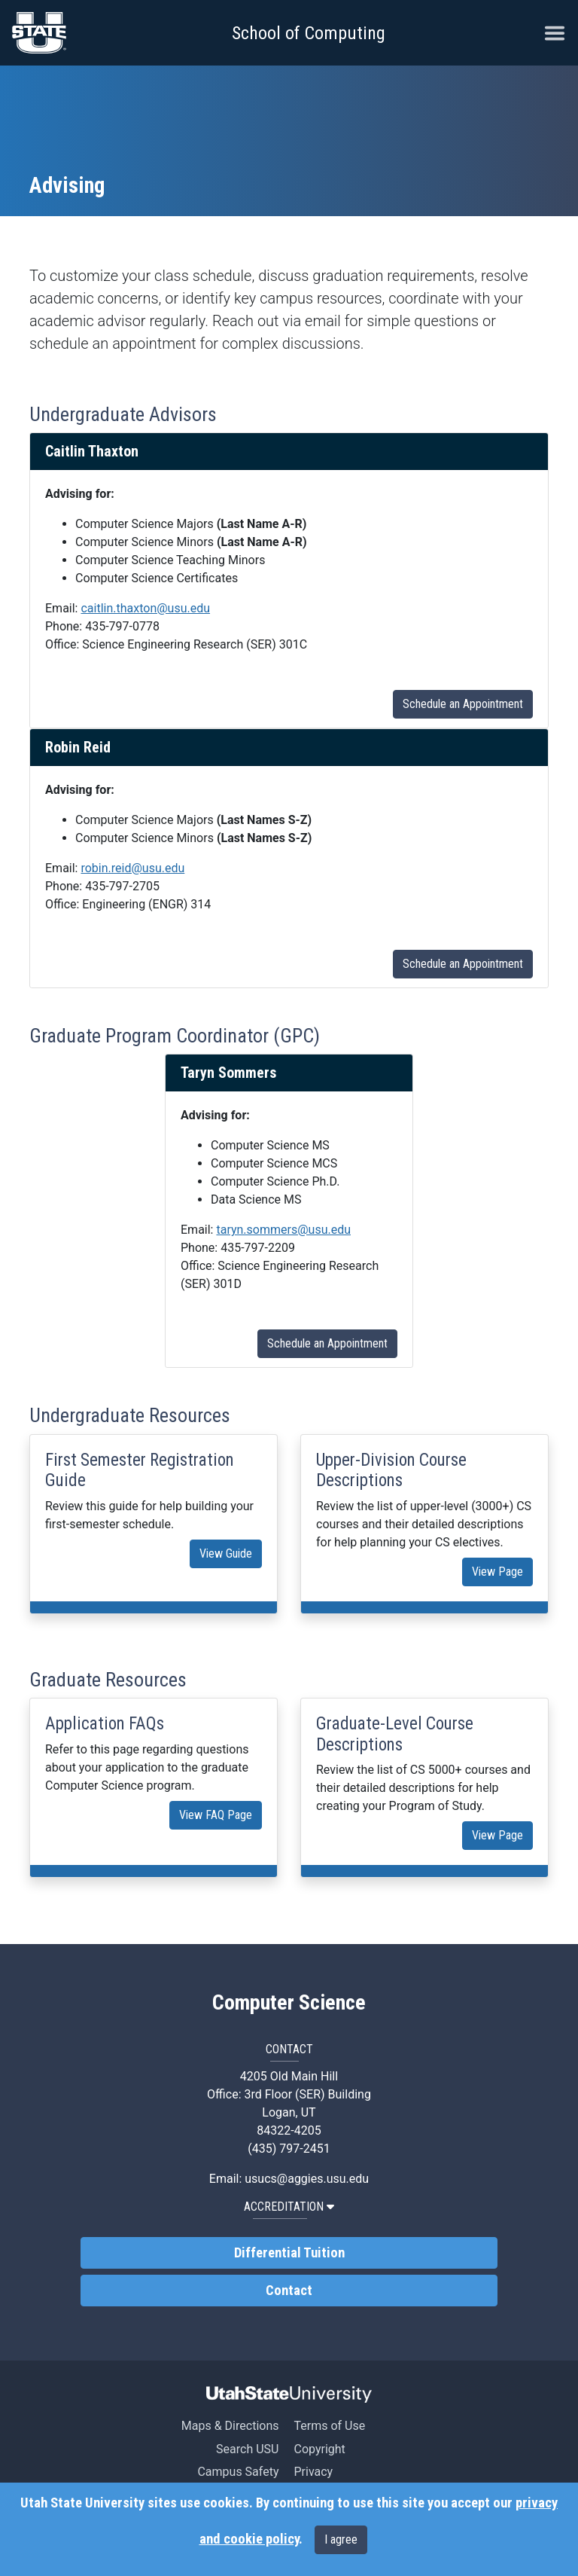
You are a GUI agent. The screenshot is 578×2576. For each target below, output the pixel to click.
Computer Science (289, 2002)
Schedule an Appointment (463, 704)
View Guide (225, 1553)
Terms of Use (329, 2426)
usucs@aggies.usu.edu (307, 2179)
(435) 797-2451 (289, 2148)
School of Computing (308, 33)
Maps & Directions (230, 2426)
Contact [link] (289, 2290)
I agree (340, 2539)
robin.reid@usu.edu (132, 868)
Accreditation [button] (289, 2206)
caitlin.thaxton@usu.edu (145, 608)
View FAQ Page (215, 1815)
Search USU (247, 2449)
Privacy (313, 2472)
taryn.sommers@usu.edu (283, 1229)
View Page (497, 1571)
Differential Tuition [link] (289, 2253)
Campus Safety (237, 2472)
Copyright (319, 2449)
